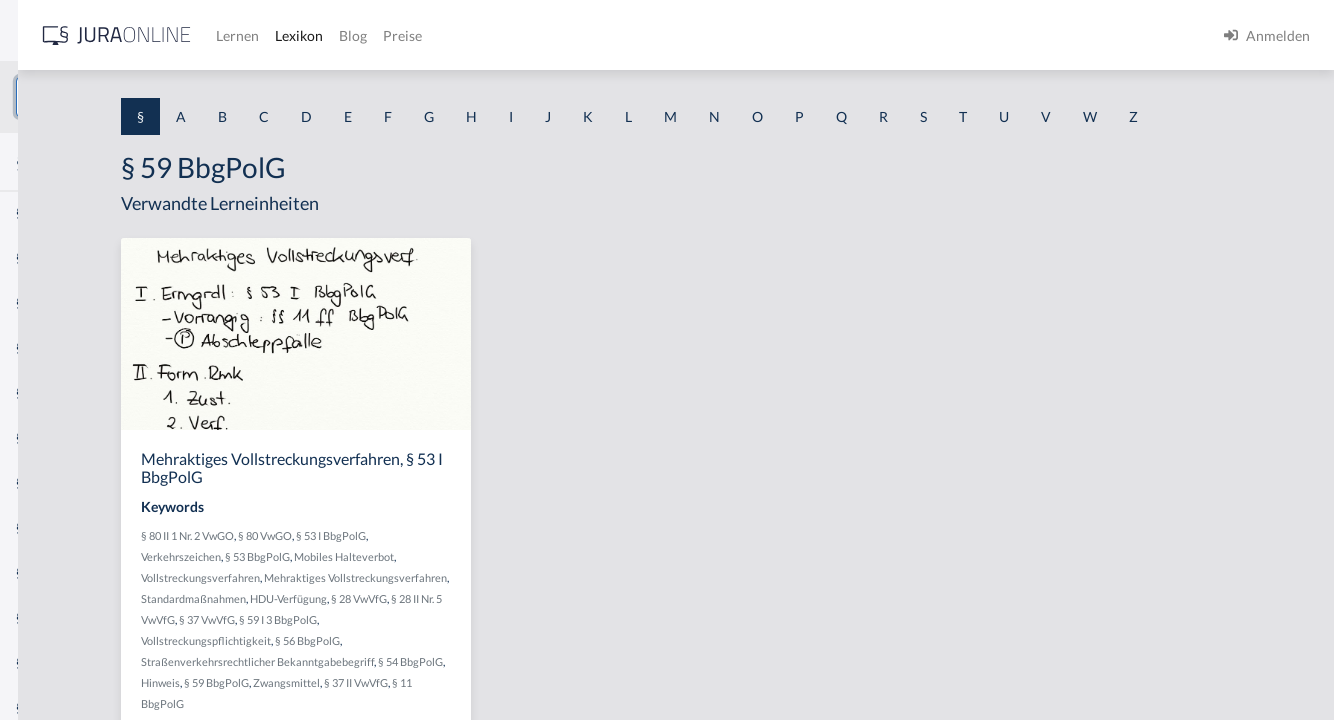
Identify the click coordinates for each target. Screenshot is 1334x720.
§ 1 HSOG (46, 392)
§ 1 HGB (41, 347)
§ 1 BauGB (48, 257)
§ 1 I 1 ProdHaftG (70, 437)
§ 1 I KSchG (51, 617)
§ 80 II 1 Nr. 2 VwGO (401, 572)
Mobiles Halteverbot (558, 593)
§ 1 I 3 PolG (51, 572)
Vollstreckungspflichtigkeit (502, 677)
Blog (655, 35)
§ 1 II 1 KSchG (58, 662)
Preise (704, 35)
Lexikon (601, 35)
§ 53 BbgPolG (471, 593)
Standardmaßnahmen (530, 635)
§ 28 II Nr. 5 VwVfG (512, 656)
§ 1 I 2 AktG (51, 482)
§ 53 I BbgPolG (545, 572)
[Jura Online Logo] (419, 35)
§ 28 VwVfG (437, 656)
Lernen (539, 35)
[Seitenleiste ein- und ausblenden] (288, 30)
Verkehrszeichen (395, 593)
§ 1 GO (37, 302)
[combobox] (160, 97)
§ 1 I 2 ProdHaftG (70, 527)
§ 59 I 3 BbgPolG (394, 677)
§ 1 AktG (42, 212)
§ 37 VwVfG (588, 656)
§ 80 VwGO (479, 572)
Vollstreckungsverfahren (414, 614)
